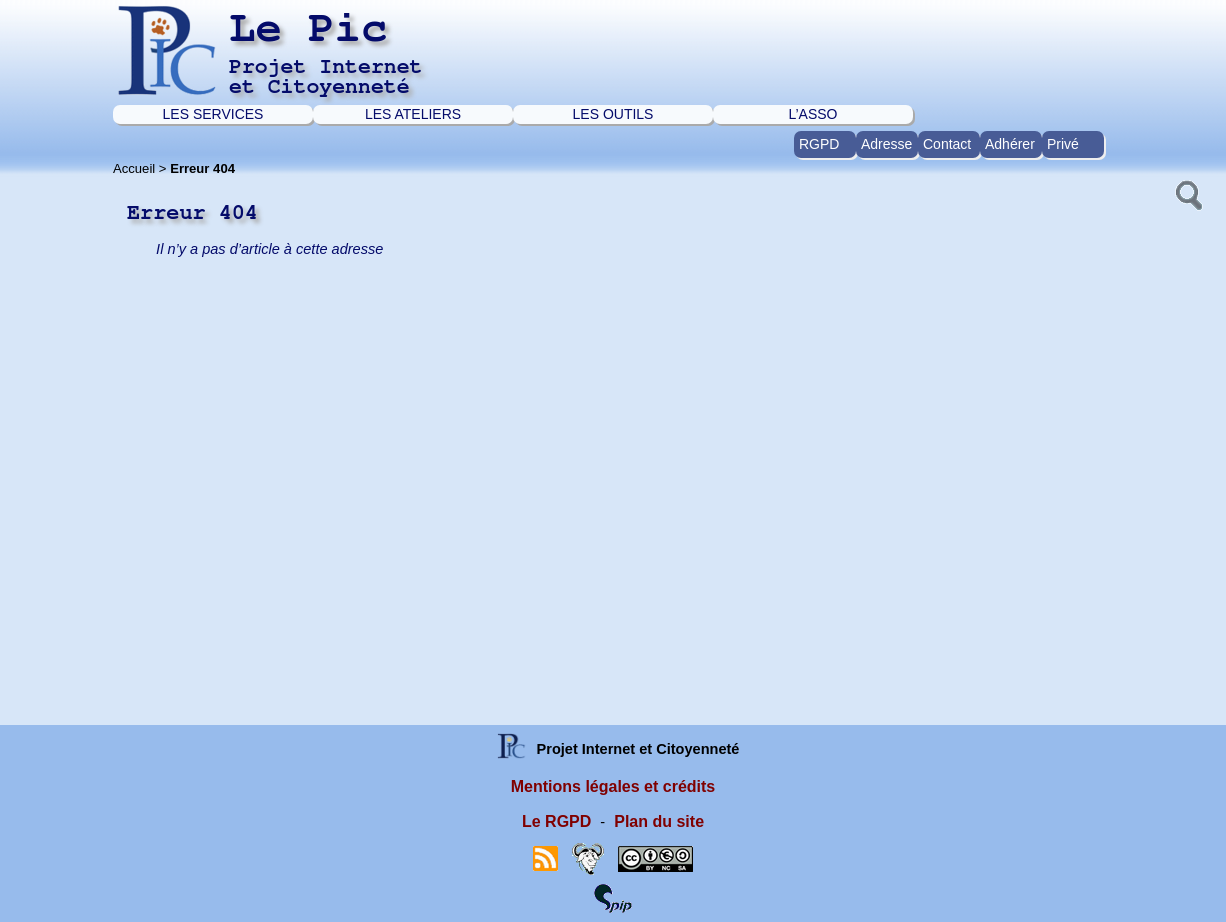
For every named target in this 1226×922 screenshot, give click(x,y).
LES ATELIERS (413, 114)
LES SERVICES (213, 114)
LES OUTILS (613, 114)
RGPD (819, 144)
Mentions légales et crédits (613, 786)
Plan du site (659, 821)
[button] (1187, 193)
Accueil (134, 168)
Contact (947, 144)
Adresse (886, 144)
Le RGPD (556, 821)
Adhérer (1010, 144)
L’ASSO (812, 114)
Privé (1063, 144)
